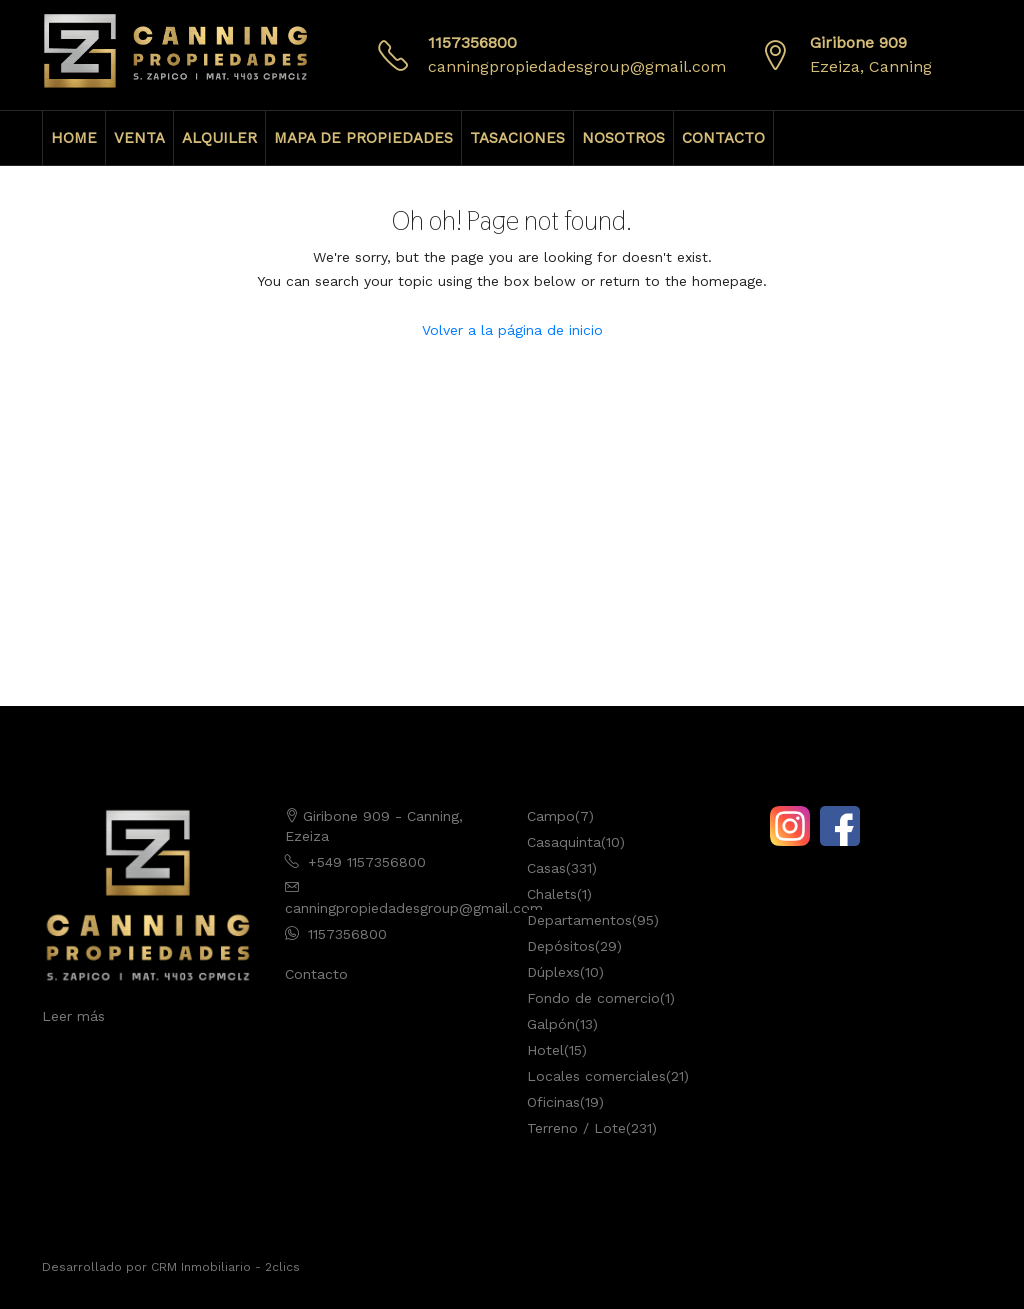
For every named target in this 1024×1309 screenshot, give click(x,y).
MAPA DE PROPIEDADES (363, 138)
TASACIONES (517, 138)
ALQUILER (219, 138)
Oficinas (553, 1102)
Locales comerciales (596, 1076)
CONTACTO (723, 138)
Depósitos (561, 946)
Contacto (316, 974)
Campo (551, 816)
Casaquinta (564, 842)
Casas (546, 868)
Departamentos (579, 920)
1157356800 (472, 42)
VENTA (139, 138)
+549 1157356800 (367, 862)
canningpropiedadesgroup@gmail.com (577, 66)
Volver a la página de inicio (512, 330)
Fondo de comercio (593, 998)
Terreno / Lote (576, 1128)
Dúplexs (553, 972)
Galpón (551, 1024)
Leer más (73, 1016)
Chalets (552, 894)
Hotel (545, 1050)
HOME (74, 138)
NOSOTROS (623, 138)
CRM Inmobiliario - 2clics (225, 1267)
